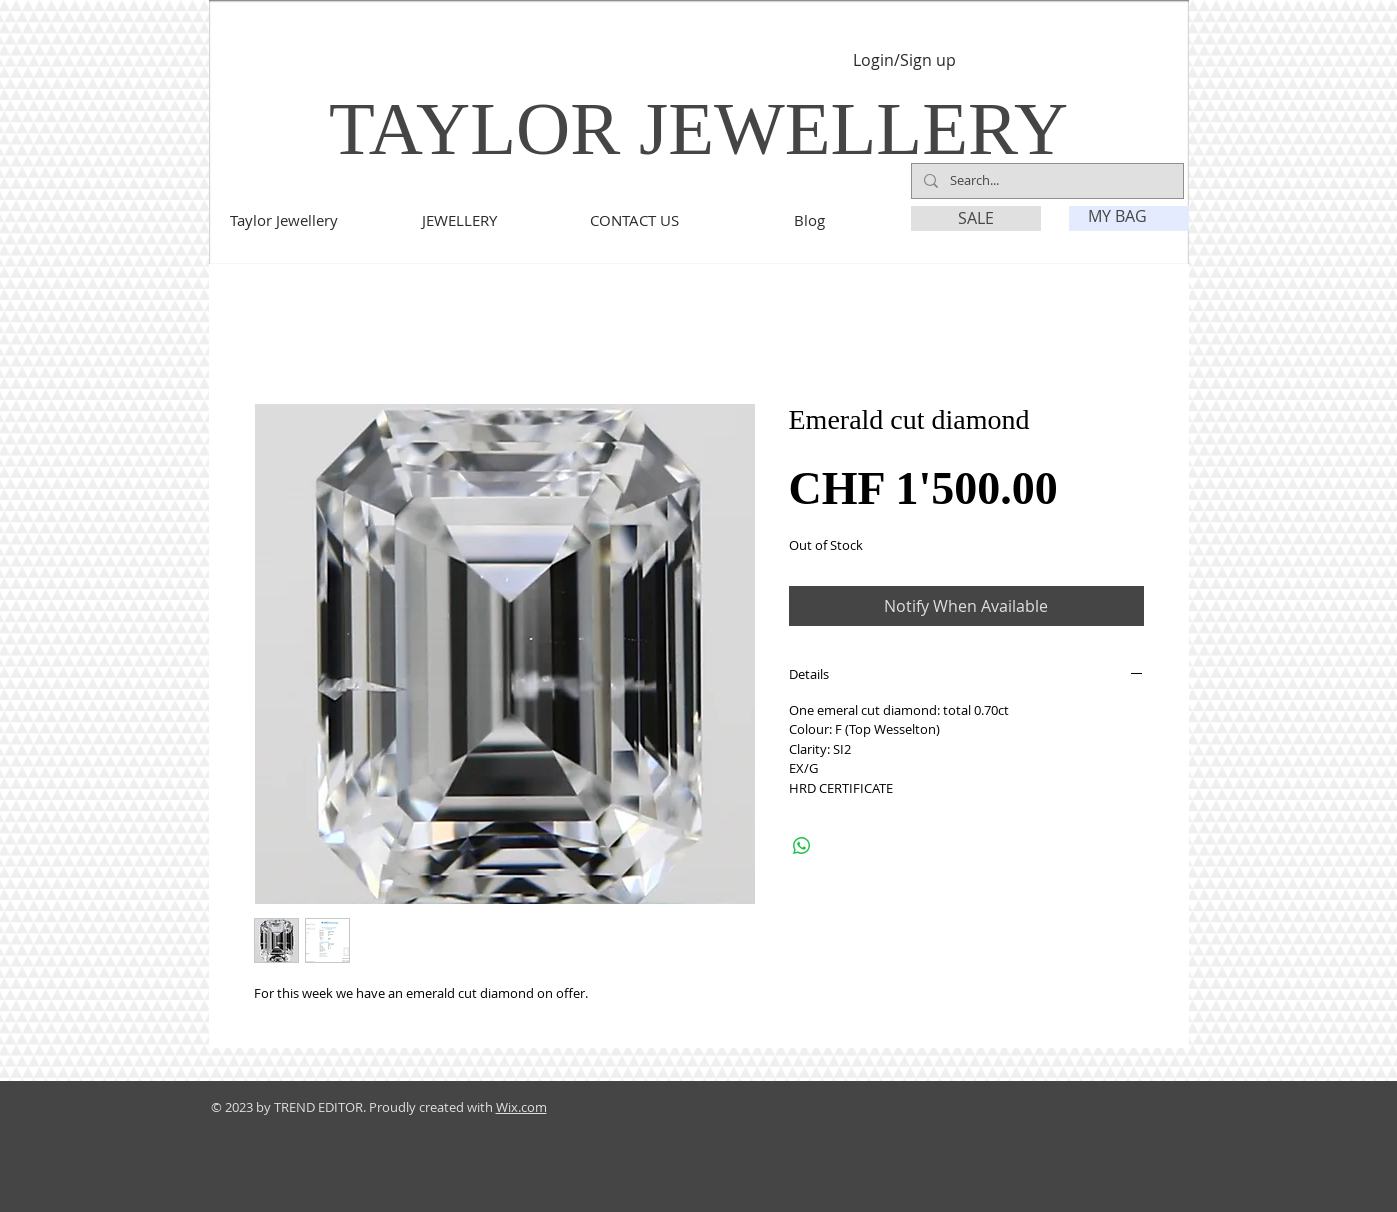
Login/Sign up (904, 60)
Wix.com (521, 1107)
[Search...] (1045, 181)
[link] (1130, 216)
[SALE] (976, 218)
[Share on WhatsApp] (802, 846)
